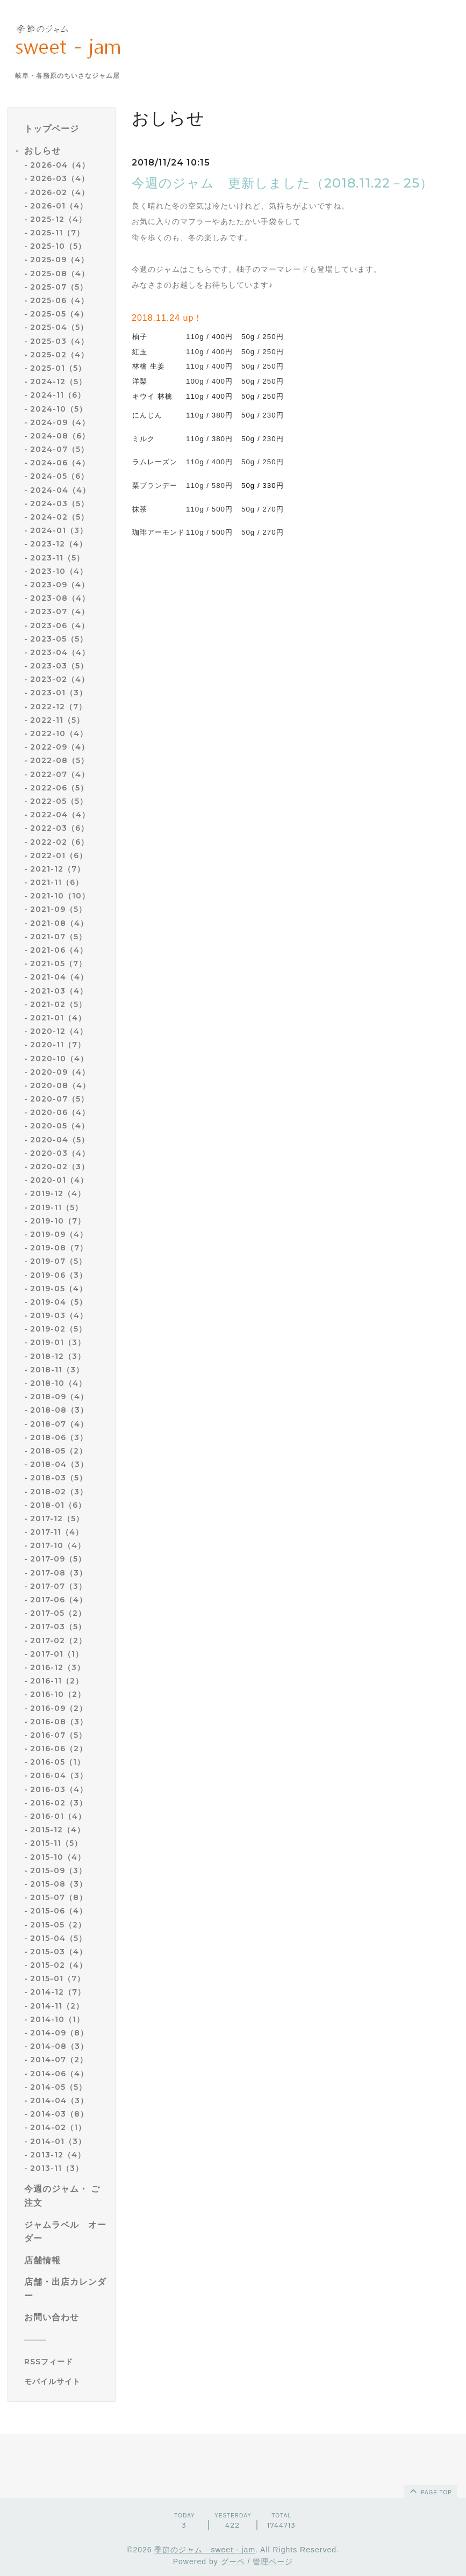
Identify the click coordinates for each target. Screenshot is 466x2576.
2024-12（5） (58, 381)
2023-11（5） (57, 558)
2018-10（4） (58, 1383)
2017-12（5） (57, 1518)
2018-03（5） (58, 1478)
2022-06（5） (59, 788)
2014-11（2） (57, 2006)
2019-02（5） (58, 1329)
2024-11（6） (57, 395)
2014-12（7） (57, 1992)
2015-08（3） (58, 1884)
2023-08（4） (60, 598)
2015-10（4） (57, 1857)
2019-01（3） (57, 1342)
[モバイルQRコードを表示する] (65, 2381)
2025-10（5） (58, 246)
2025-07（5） (59, 287)
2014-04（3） (59, 2100)
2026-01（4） (59, 206)
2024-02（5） (59, 517)
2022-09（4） (59, 747)
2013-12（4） (57, 2155)
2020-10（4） (59, 1058)
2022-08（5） (59, 760)
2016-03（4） (59, 1789)
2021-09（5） (58, 909)
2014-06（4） (59, 2073)
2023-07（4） (59, 611)
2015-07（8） (58, 1897)
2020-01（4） (59, 1180)
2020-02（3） (59, 1166)
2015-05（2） (58, 1925)
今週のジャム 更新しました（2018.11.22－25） (282, 183)
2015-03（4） (58, 1951)
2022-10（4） (59, 733)
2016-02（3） (58, 1803)
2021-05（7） (58, 963)
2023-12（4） (58, 544)
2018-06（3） (59, 1437)
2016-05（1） (57, 1762)
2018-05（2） (58, 1451)
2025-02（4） (59, 354)
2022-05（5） (59, 801)
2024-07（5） (59, 449)
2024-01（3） (59, 530)
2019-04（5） (58, 1302)
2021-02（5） (58, 1004)
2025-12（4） (58, 219)
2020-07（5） (59, 1099)
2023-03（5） (59, 666)
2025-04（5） (59, 327)
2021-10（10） (60, 896)
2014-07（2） (59, 2059)
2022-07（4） (59, 774)
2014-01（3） (58, 2141)
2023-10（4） (59, 571)
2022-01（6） (58, 855)
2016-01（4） (58, 1816)
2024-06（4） (60, 462)
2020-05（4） (59, 1126)
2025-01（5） (58, 368)
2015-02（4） (58, 1965)
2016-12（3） (57, 1667)
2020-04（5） (59, 1140)
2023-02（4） (59, 679)
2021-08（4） (59, 923)
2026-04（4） (60, 165)
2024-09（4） (60, 422)
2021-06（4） (59, 950)
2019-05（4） (58, 1288)
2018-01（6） (58, 1505)
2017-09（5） (58, 1559)
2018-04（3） (59, 1464)
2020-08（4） (60, 1085)
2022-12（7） (58, 706)
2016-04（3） (59, 1775)
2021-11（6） (56, 882)
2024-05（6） (59, 476)
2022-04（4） (60, 814)
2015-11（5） (56, 1843)
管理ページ (273, 2561)
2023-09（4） (59, 584)
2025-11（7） (57, 233)
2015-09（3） (58, 1870)
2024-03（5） (59, 503)
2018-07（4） (59, 1424)
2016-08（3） (59, 1721)
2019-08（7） (59, 1248)
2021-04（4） (59, 977)
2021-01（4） (58, 1018)
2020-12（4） (59, 1031)
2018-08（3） (59, 1410)
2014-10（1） (57, 2019)
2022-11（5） (57, 720)
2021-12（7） (57, 869)
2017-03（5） (58, 1626)
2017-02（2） (58, 1640)
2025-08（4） (59, 273)
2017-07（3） (58, 1586)
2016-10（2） (57, 1694)
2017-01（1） (56, 1654)
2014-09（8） (59, 2033)
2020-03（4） (60, 1153)
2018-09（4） (59, 1396)
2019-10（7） (57, 1221)
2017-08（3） (58, 1573)
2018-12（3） (57, 1356)
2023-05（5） (59, 639)
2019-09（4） (59, 1234)
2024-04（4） (60, 490)
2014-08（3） (59, 2046)
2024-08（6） (60, 436)
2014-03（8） (59, 2114)
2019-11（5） (56, 1207)
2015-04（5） (58, 1938)
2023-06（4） (59, 625)
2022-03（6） (59, 828)
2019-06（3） (58, 1275)
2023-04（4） (60, 652)
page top (430, 2490)
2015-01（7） (57, 1978)
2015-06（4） (58, 1911)
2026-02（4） (59, 192)
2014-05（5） (58, 2087)
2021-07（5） (58, 936)
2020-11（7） (57, 1044)
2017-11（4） (56, 1532)
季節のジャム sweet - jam (204, 2549)
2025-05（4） (59, 314)
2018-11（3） (57, 1370)
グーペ (233, 2561)
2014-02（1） (58, 2127)
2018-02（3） (59, 1491)
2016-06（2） (58, 1748)
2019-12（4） (57, 1193)
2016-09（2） (58, 1708)
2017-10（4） (57, 1545)
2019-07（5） (58, 1261)
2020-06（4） (60, 1112)
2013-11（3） (56, 2168)
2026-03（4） (59, 178)
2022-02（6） (59, 842)
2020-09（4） (60, 1072)
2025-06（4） (59, 300)
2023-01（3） (58, 692)
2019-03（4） (59, 1315)
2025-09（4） (59, 259)
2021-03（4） (59, 991)
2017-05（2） (58, 1613)
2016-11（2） (56, 1681)
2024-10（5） (58, 409)
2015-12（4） (57, 1829)
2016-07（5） (58, 1735)
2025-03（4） (59, 341)
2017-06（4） (58, 1599)
